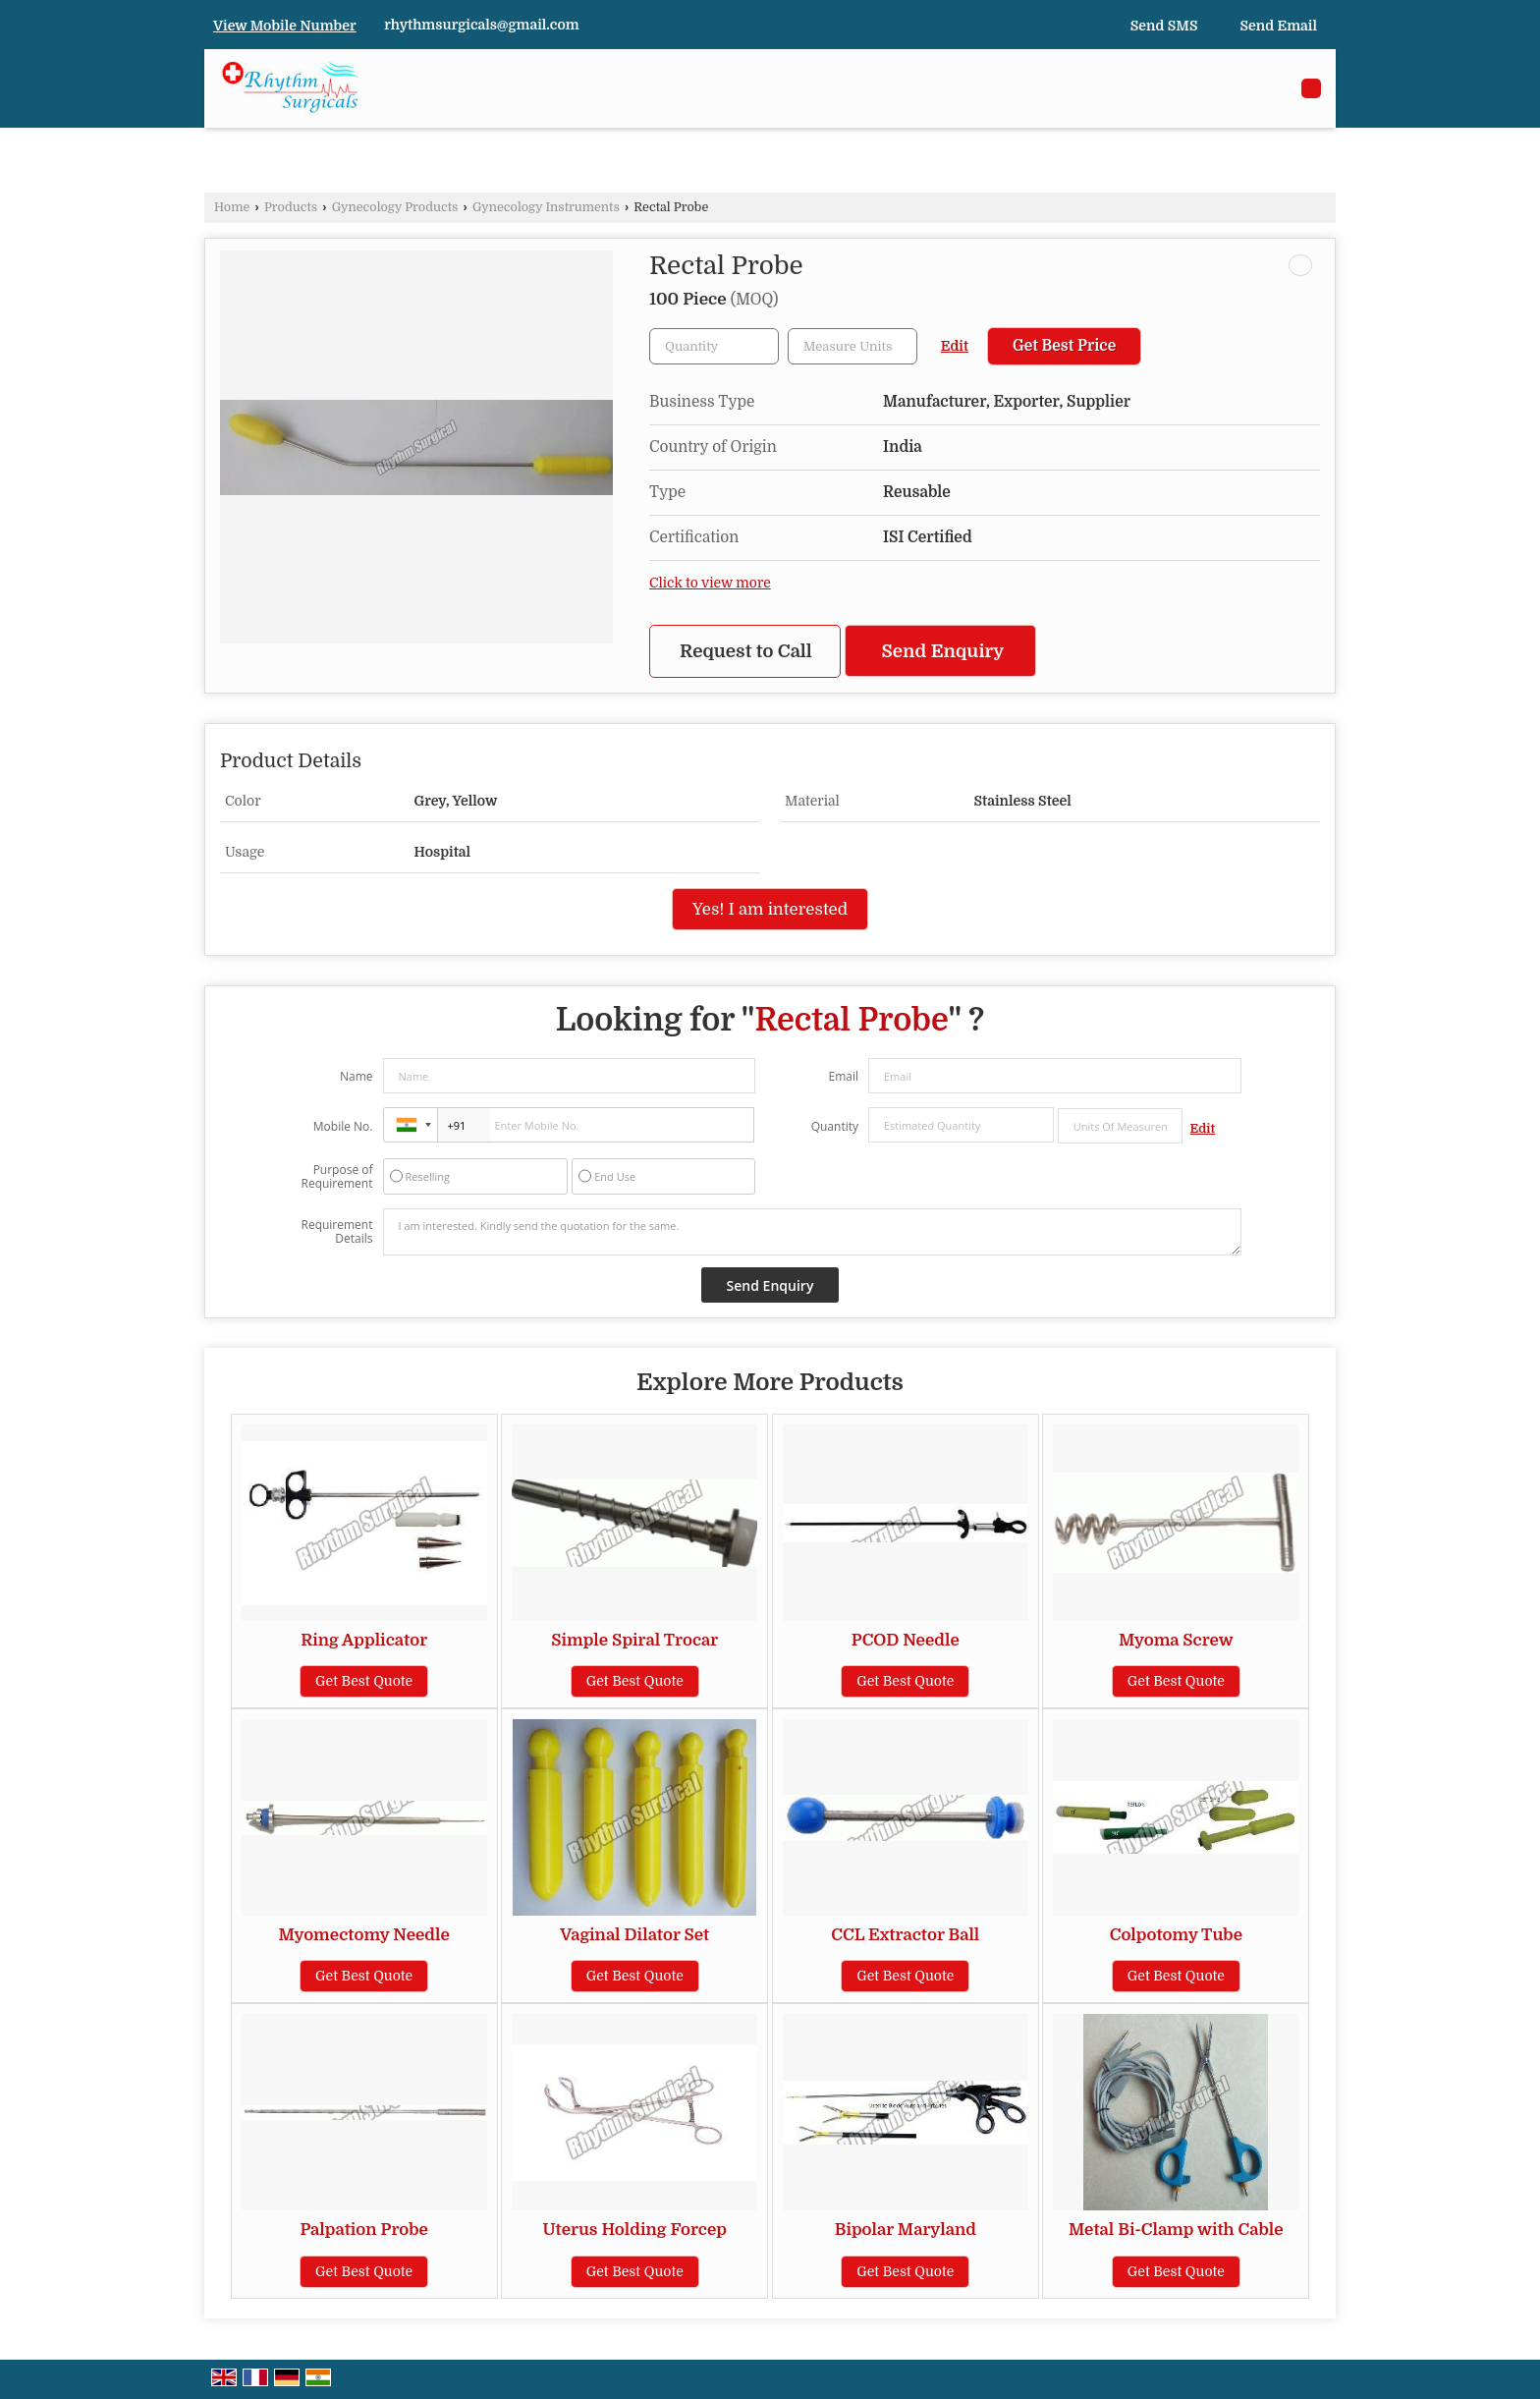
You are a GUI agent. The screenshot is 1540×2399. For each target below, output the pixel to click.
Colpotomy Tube (1176, 1934)
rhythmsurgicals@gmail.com (481, 24)
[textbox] (852, 346)
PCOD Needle (906, 1640)
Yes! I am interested (770, 909)
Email (843, 1076)
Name (356, 1076)
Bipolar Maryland (905, 2229)
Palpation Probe (364, 2229)
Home (231, 207)
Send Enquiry (943, 651)
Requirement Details (336, 1232)
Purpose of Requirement (336, 1177)
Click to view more (710, 583)
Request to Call (746, 651)
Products (290, 207)
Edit (954, 346)
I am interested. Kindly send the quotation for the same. (812, 1231)
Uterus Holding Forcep (635, 2229)
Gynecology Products (395, 207)
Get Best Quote (363, 1681)
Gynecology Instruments (546, 207)
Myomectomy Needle (363, 1934)
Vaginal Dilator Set (634, 1934)
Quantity (834, 1126)
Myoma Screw (1176, 1640)
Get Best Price (1064, 346)
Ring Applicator (364, 1640)
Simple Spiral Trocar (634, 1640)
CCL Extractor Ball (905, 1934)
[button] (285, 25)
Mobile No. (343, 1126)
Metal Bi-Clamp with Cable (1176, 2229)
